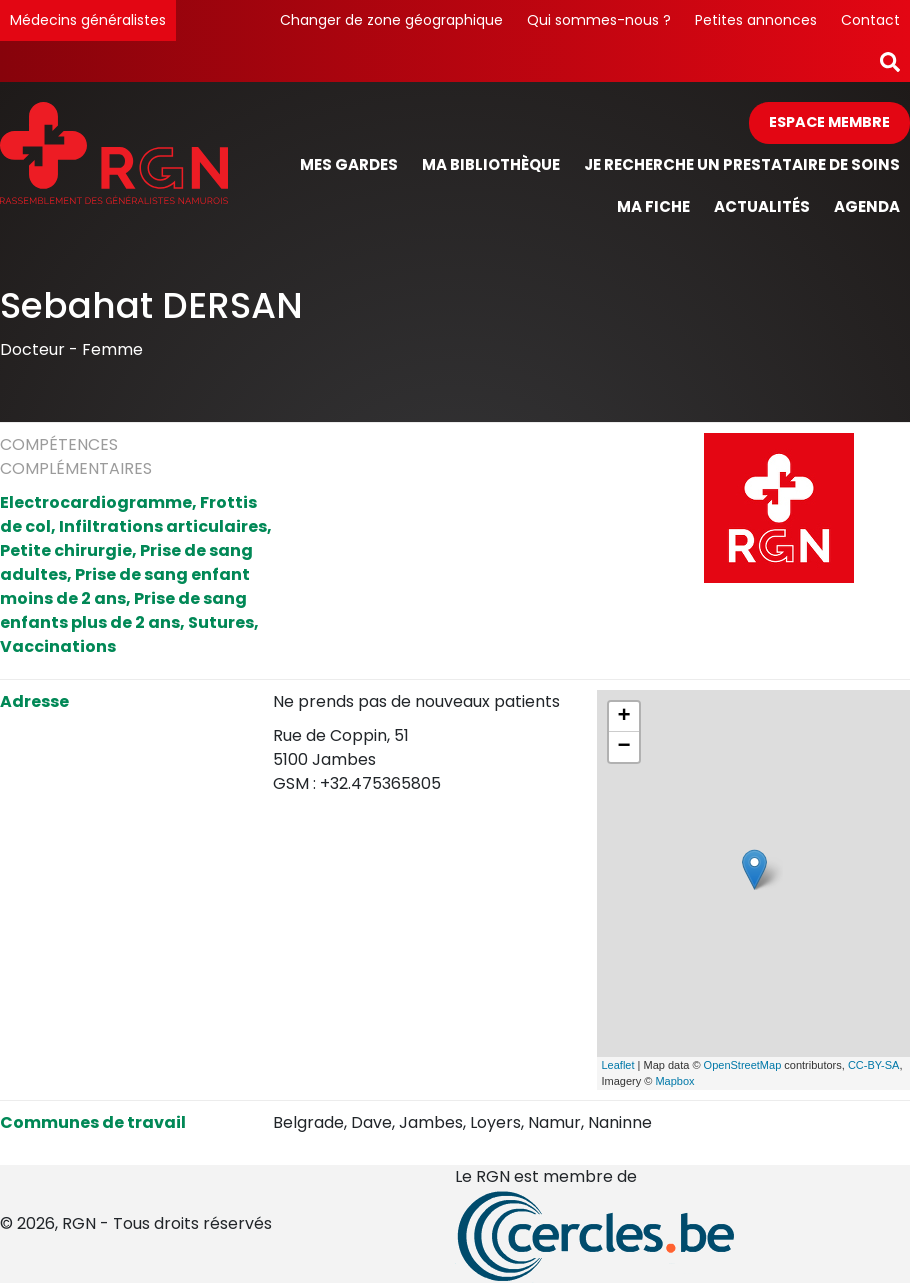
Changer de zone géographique (391, 20)
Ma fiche (653, 206)
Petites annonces (756, 20)
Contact (870, 20)
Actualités (762, 206)
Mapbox (674, 1081)
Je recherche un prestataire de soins (742, 164)
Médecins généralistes (88, 20)
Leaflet (618, 1065)
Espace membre (829, 122)
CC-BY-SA (874, 1065)
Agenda (867, 206)
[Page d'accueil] (114, 165)
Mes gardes (349, 164)
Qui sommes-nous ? (599, 20)
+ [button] (623, 717)
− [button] (623, 747)
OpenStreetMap (743, 1065)
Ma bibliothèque (491, 164)
